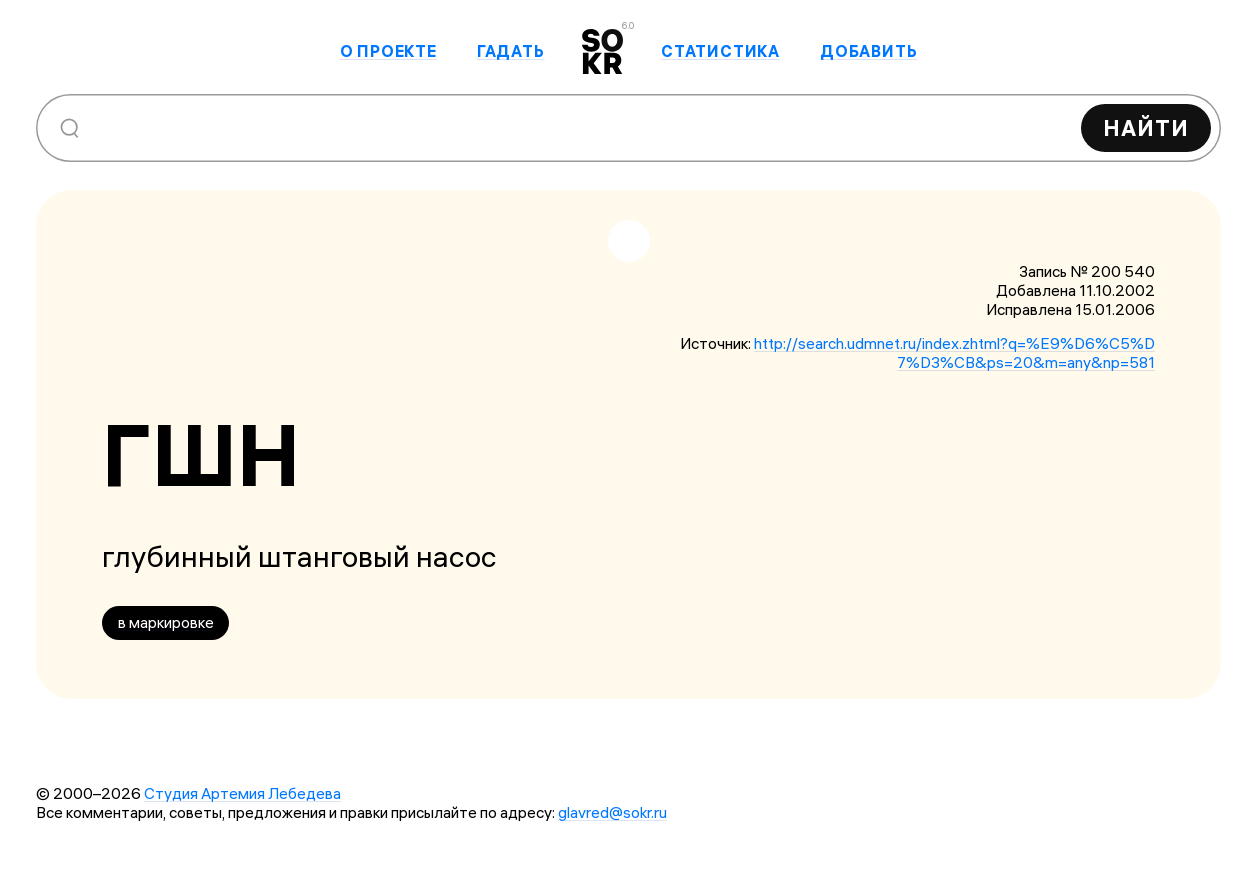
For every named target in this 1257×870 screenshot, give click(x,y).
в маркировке (166, 622)
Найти (1146, 128)
